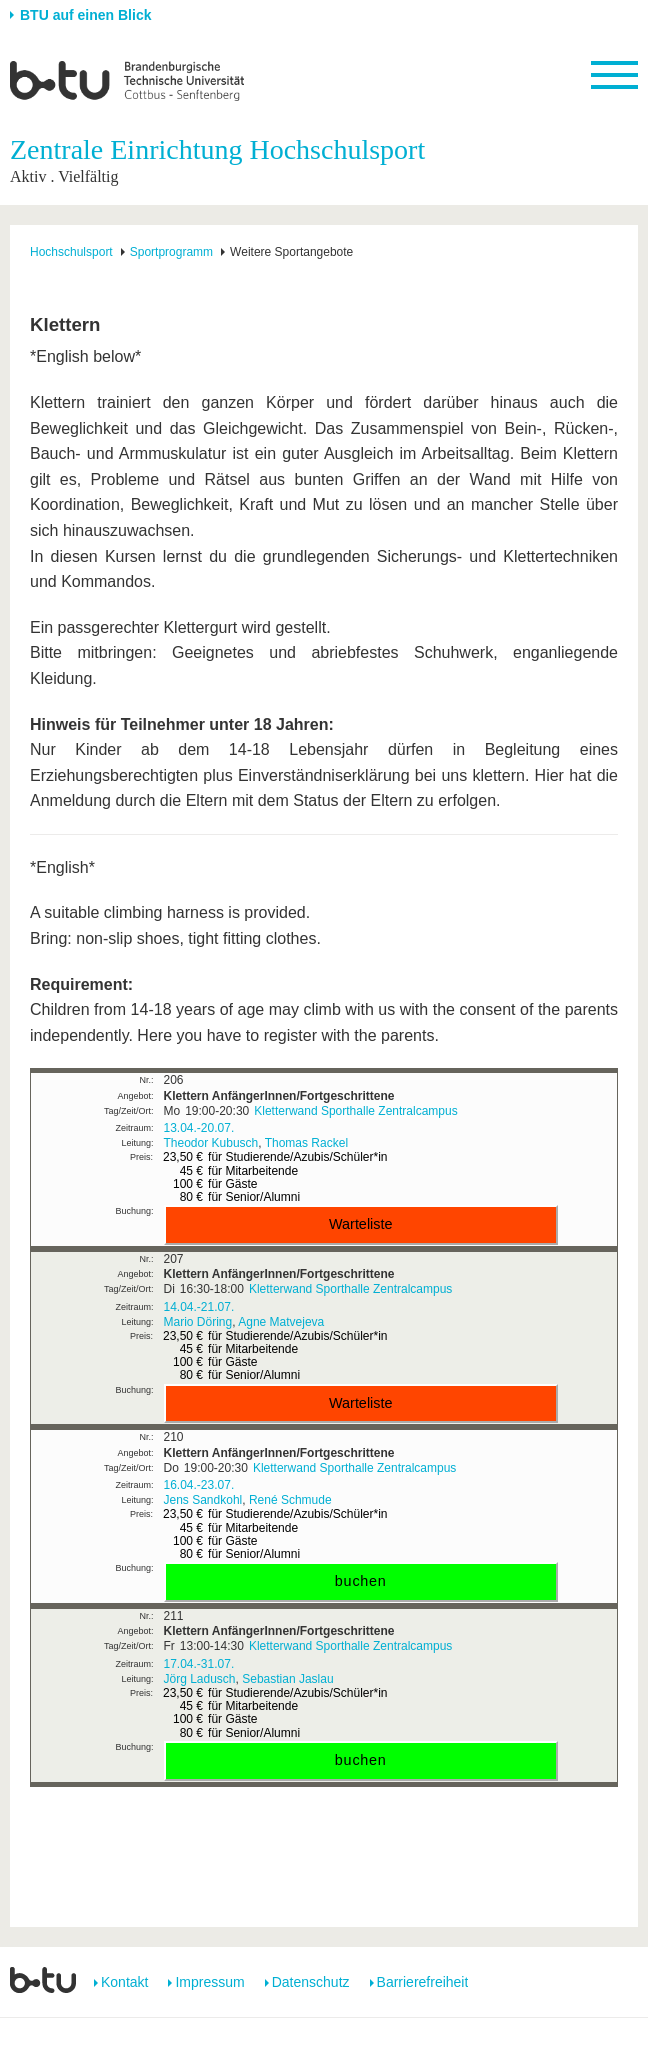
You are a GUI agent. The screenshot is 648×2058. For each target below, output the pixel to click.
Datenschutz (311, 1982)
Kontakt (124, 1982)
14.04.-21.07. (199, 1307)
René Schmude (290, 1500)
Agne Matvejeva (281, 1322)
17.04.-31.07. (199, 1664)
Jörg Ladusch (200, 1679)
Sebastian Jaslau (287, 1679)
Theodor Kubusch (211, 1143)
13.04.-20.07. (199, 1128)
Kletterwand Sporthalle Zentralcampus (355, 1111)
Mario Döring (198, 1322)
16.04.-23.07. (199, 1485)
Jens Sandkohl (203, 1500)
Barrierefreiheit (423, 1982)
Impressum (209, 1982)
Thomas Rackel (306, 1143)
